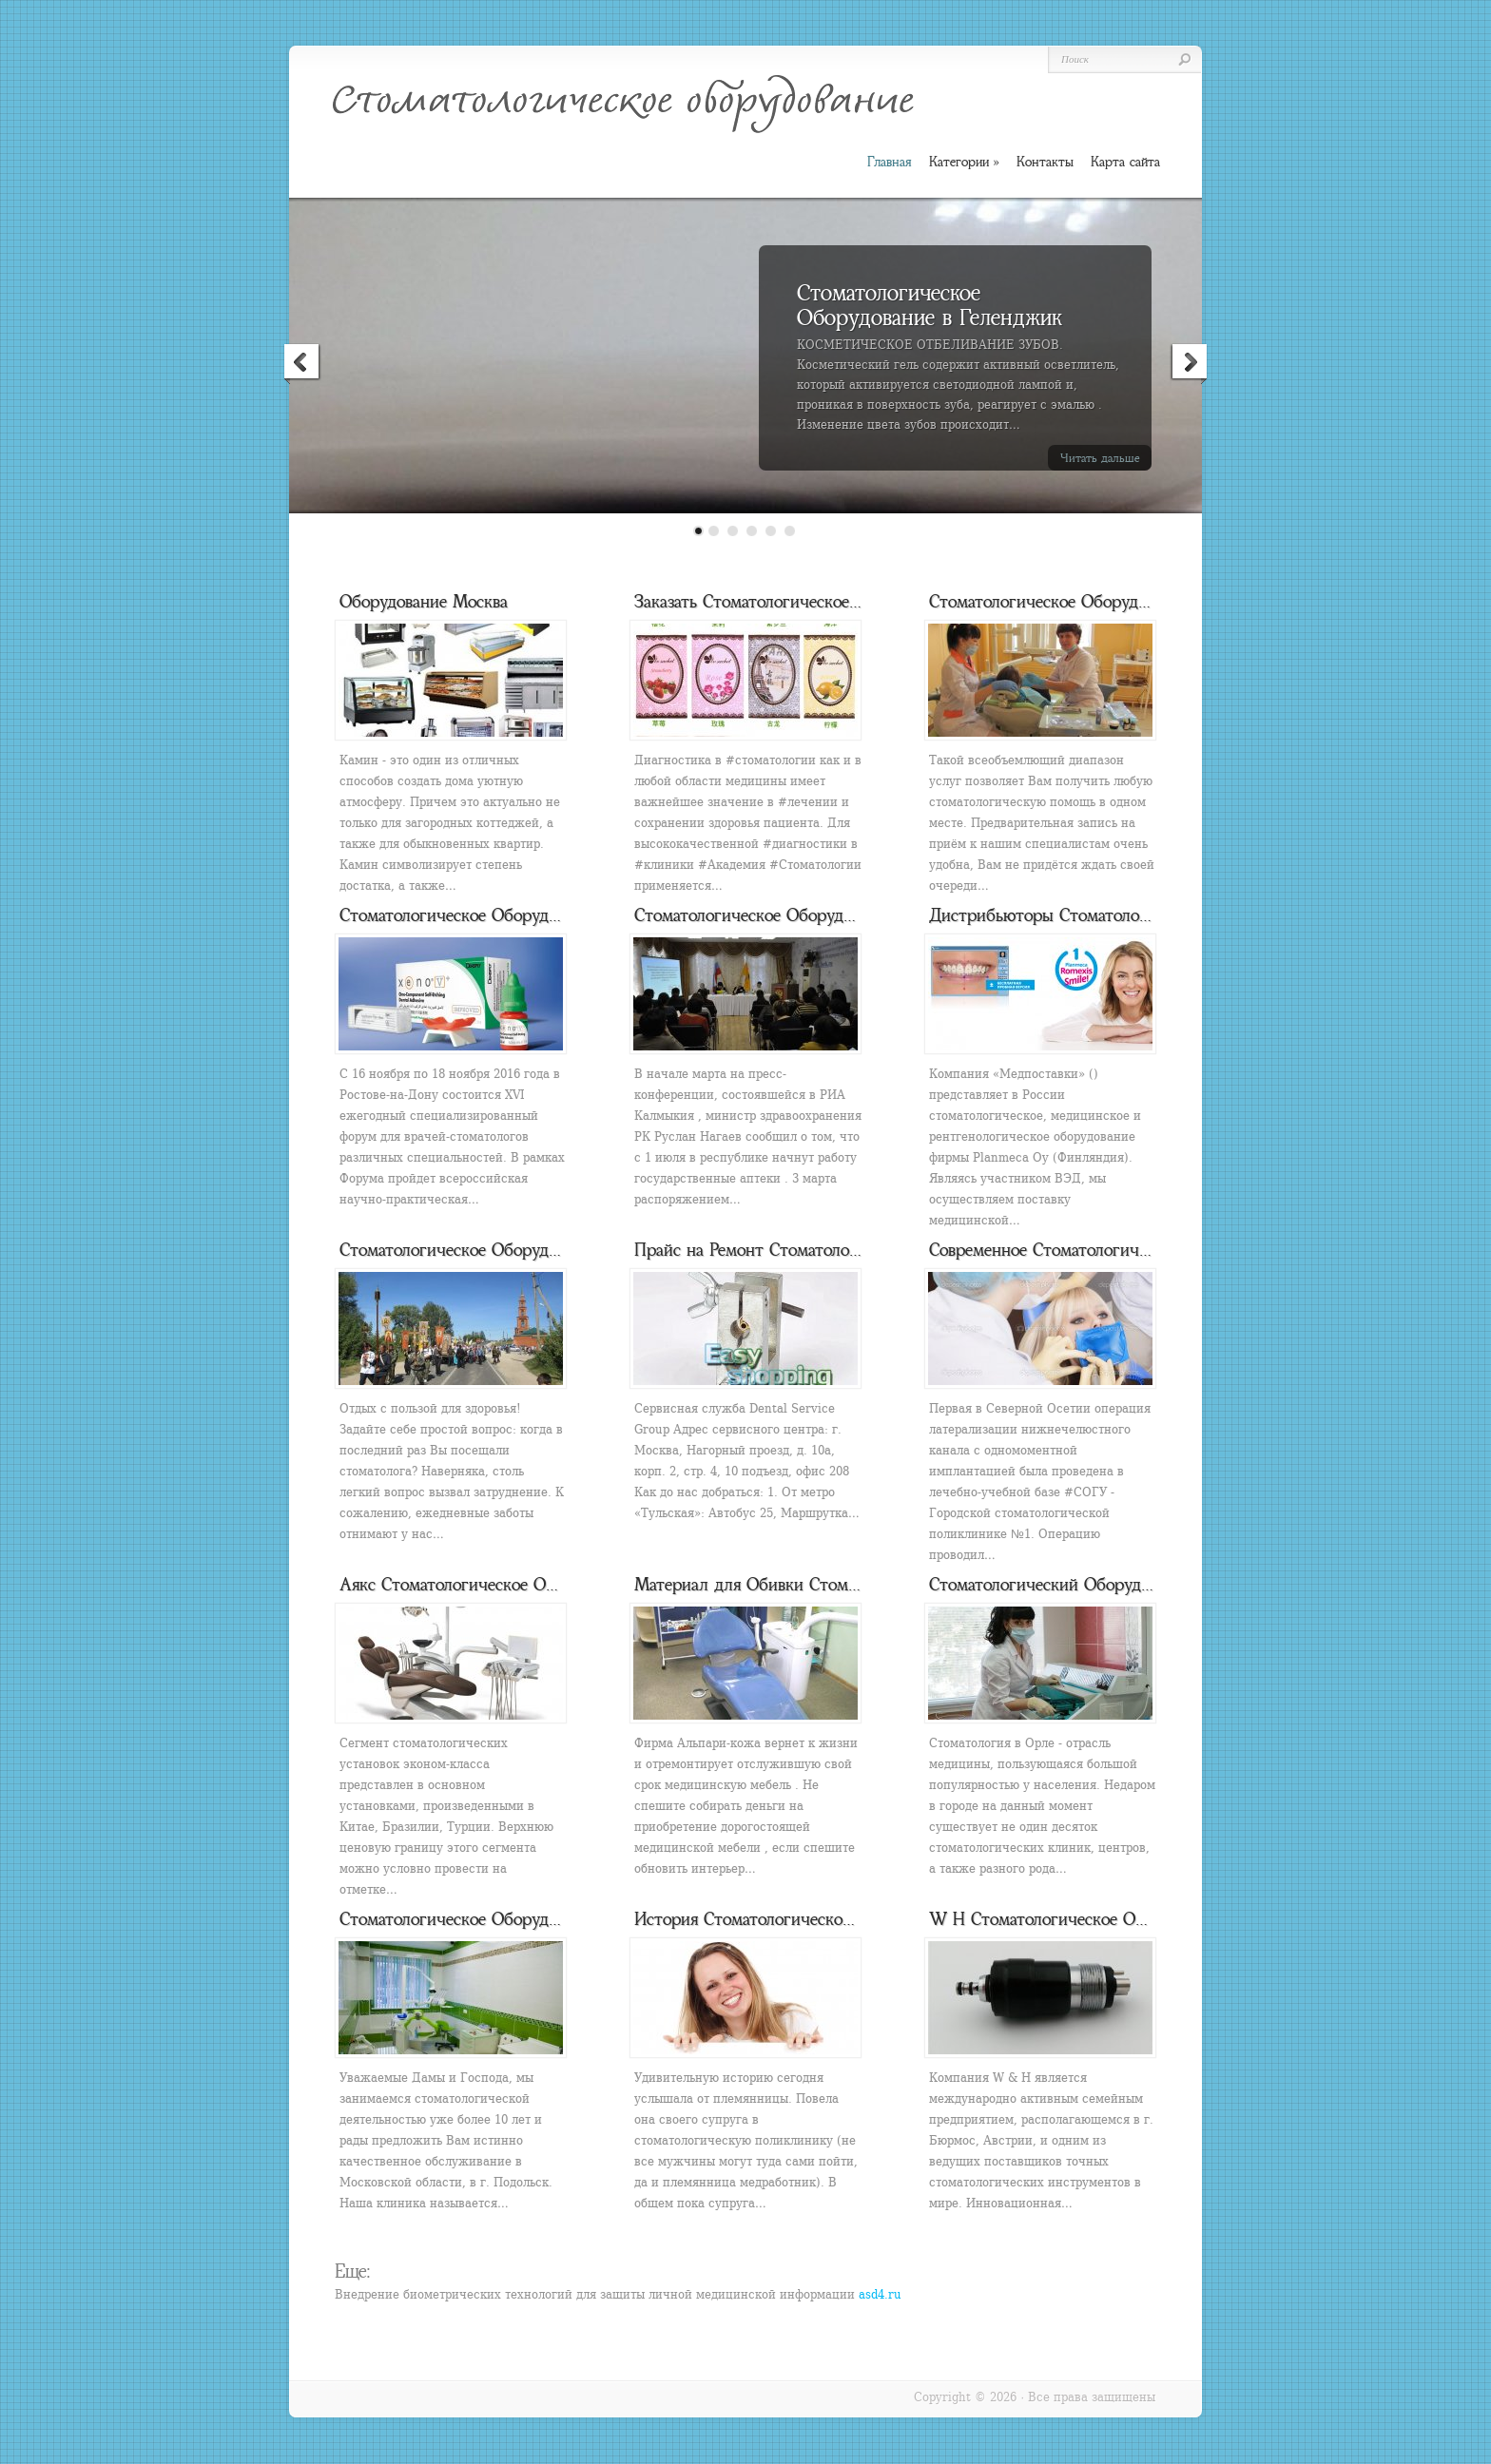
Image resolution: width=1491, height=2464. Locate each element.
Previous (302, 364)
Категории (964, 162)
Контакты (1045, 161)
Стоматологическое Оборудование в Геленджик (929, 305)
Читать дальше (1099, 458)
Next (1189, 364)
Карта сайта (1125, 161)
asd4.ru (880, 2294)
